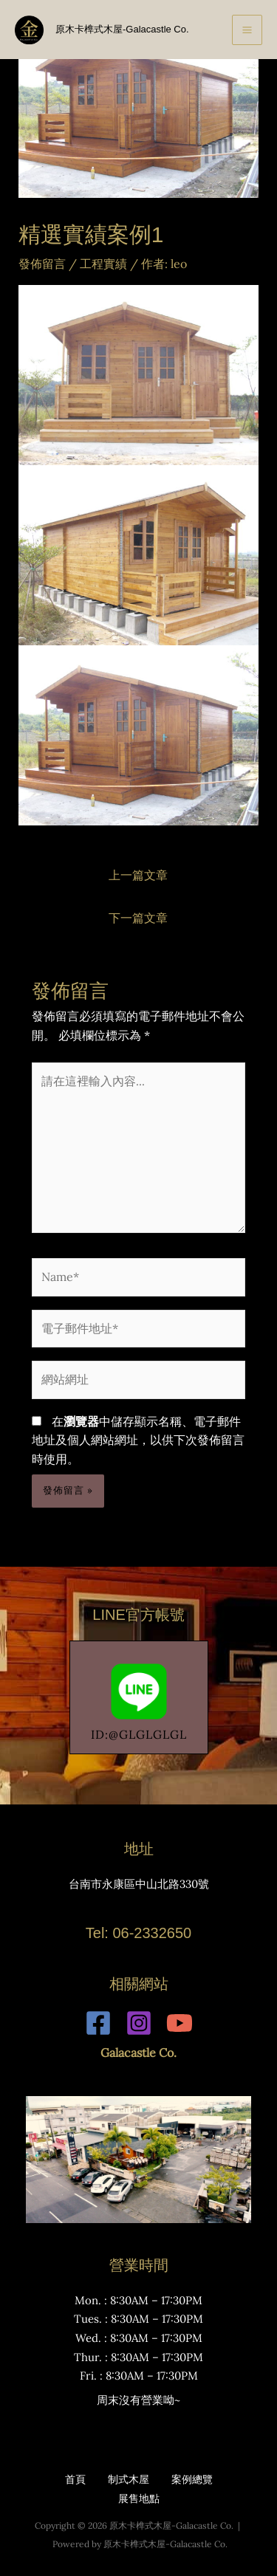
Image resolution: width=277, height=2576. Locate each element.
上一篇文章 (138, 875)
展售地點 (139, 2498)
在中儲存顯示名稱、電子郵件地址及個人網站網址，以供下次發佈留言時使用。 (138, 1440)
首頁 (75, 2479)
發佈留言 (42, 263)
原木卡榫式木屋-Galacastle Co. (122, 29)
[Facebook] (98, 2023)
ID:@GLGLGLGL (139, 1698)
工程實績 (103, 263)
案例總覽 (192, 2479)
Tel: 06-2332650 (138, 1933)
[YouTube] (179, 2023)
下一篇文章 (138, 917)
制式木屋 (128, 2479)
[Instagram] (139, 2023)
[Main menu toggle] (247, 30)
